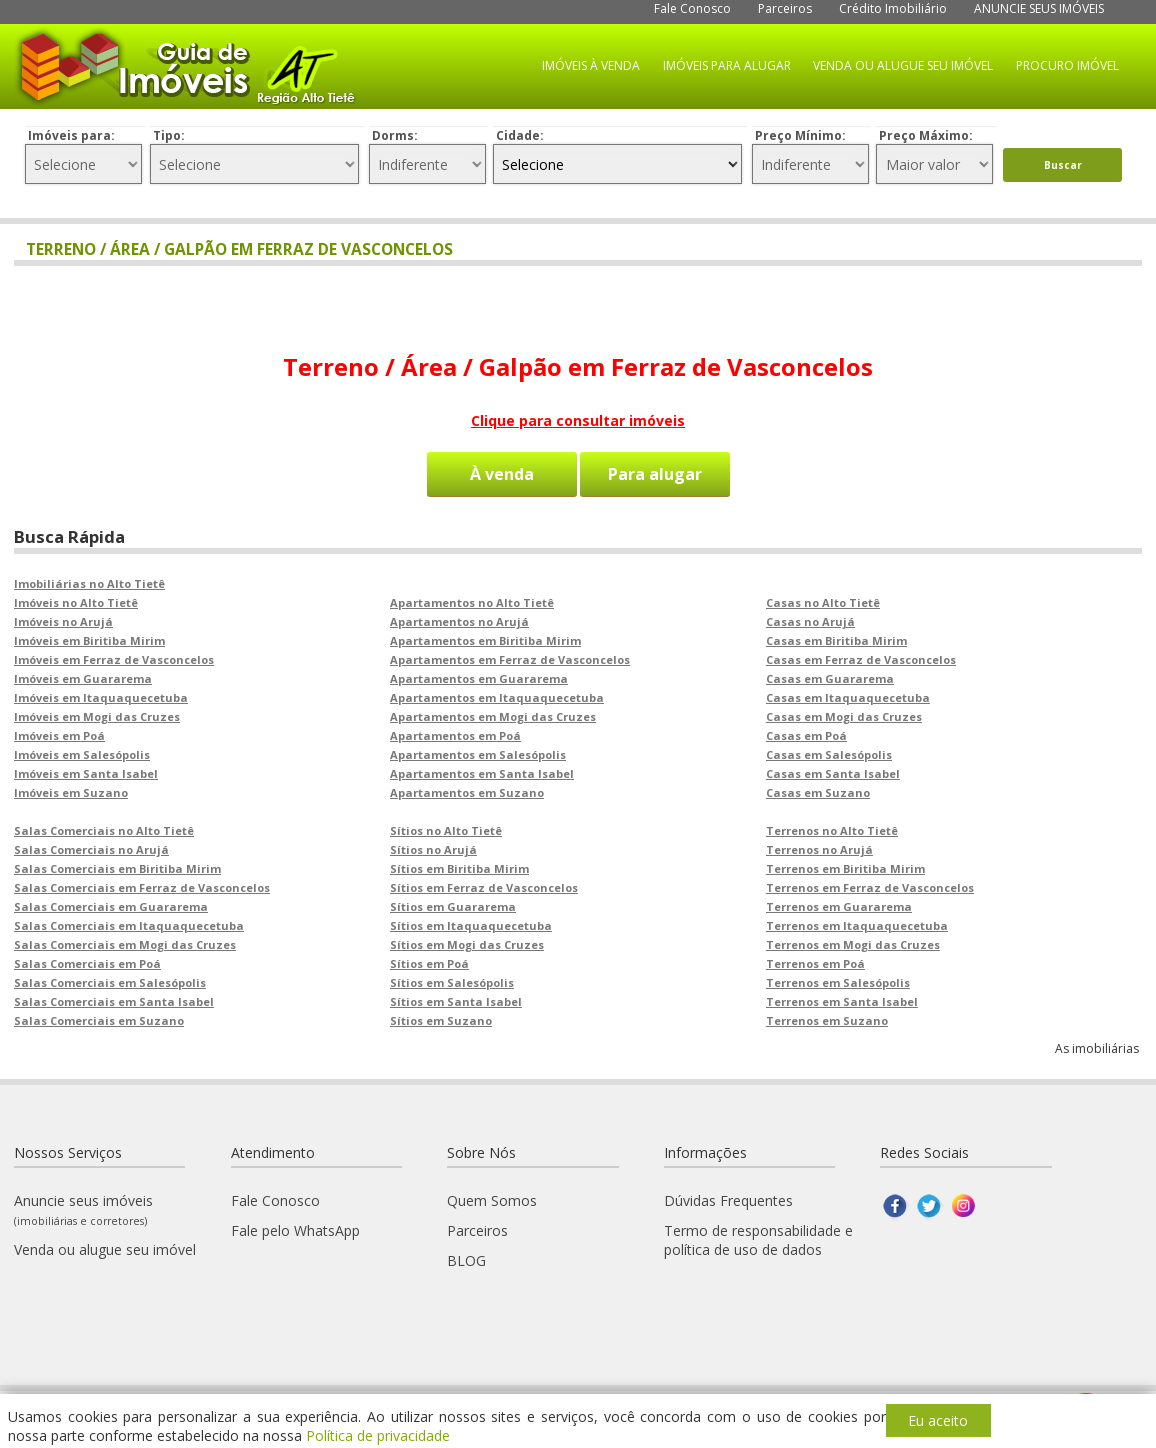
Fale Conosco (692, 8)
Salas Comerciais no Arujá (91, 849)
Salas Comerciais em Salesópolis (110, 982)
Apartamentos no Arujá (459, 621)
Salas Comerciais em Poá (87, 963)
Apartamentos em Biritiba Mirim (485, 640)
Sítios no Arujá (433, 849)
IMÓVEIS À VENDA (591, 65)
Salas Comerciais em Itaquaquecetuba (129, 925)
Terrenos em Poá (815, 963)
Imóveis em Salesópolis (82, 754)
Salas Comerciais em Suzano (99, 1020)
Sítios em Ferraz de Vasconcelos (484, 887)
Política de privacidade (378, 1435)
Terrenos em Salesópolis (838, 982)
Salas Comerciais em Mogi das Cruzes (125, 944)
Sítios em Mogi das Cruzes (467, 944)
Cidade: (520, 135)
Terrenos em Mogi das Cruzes (853, 944)
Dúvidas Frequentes (728, 1200)
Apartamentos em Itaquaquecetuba (497, 697)
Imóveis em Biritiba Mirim (89, 640)
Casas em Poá (806, 735)
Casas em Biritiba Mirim (836, 640)
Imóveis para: (71, 135)
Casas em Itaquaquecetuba (848, 697)
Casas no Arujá (810, 621)
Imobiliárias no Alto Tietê (89, 583)
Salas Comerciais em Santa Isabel (114, 1001)
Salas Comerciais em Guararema (111, 906)
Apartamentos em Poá (455, 735)
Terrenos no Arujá (819, 849)
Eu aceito (938, 1420)
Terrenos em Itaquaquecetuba (857, 925)
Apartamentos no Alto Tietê (472, 602)
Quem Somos (492, 1200)
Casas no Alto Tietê (823, 602)
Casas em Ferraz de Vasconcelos (861, 659)
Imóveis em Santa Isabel (86, 773)
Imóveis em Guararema (83, 678)
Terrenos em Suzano (827, 1020)
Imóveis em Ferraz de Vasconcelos (114, 659)
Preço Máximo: (926, 135)
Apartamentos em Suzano (467, 792)
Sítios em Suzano (441, 1020)
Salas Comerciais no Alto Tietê (104, 830)
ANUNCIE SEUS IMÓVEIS (1039, 8)
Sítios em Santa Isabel (456, 1001)
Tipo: (169, 135)
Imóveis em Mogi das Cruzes (97, 716)
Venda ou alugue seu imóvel (105, 1249)
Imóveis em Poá (59, 735)
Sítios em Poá (429, 963)
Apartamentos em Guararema (479, 678)
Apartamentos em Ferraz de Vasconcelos (510, 659)
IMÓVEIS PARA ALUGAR (727, 65)
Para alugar (655, 474)
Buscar (1063, 165)
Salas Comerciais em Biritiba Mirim (117, 868)
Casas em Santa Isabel (833, 773)
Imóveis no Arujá (63, 621)
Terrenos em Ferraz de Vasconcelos (870, 887)
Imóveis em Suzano (71, 792)
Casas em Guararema (830, 678)
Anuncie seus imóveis (83, 1209)
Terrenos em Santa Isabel (842, 1001)
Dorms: (395, 135)
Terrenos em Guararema (839, 906)
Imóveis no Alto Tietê (76, 602)
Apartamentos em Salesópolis (478, 754)
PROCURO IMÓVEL (1067, 65)
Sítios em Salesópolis (452, 982)
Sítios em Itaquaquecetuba (471, 925)
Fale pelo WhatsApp (295, 1230)
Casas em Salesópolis (829, 754)
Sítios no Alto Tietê (446, 830)
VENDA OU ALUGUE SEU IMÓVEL (903, 65)
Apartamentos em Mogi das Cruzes (493, 716)
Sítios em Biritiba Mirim (459, 868)
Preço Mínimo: (800, 135)
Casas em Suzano (818, 792)
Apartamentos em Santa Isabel (482, 773)
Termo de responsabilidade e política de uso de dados (758, 1240)
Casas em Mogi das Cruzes (844, 716)
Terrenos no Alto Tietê (832, 830)
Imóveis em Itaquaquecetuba (101, 697)
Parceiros (785, 8)
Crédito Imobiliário (893, 8)
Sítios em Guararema (453, 906)
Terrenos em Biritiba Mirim (845, 868)
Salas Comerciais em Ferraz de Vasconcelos (142, 887)
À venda (502, 474)
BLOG (466, 1260)
